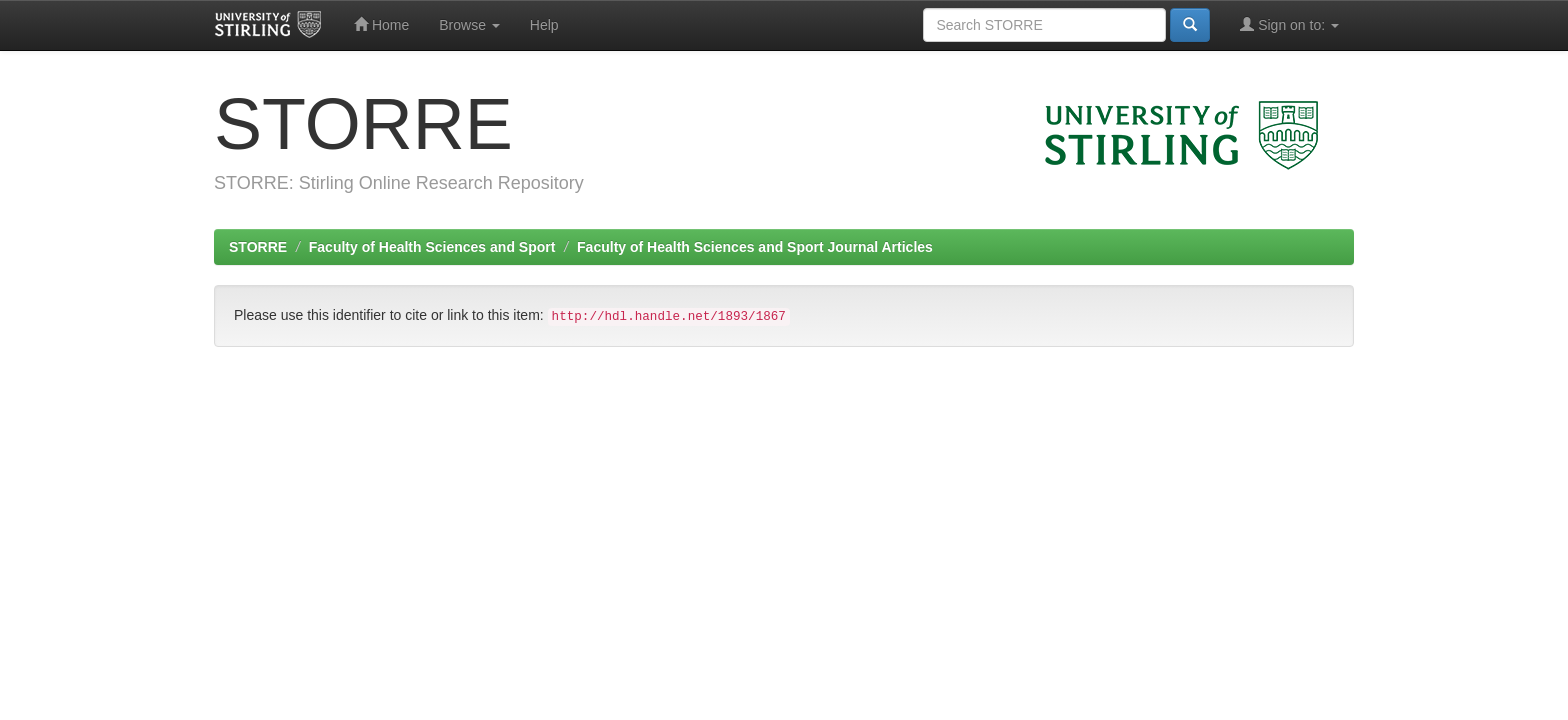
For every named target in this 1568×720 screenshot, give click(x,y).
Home (381, 24)
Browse (469, 25)
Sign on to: (1289, 24)
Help (544, 25)
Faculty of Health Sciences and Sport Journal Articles (755, 247)
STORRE (258, 247)
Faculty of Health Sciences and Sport (432, 247)
